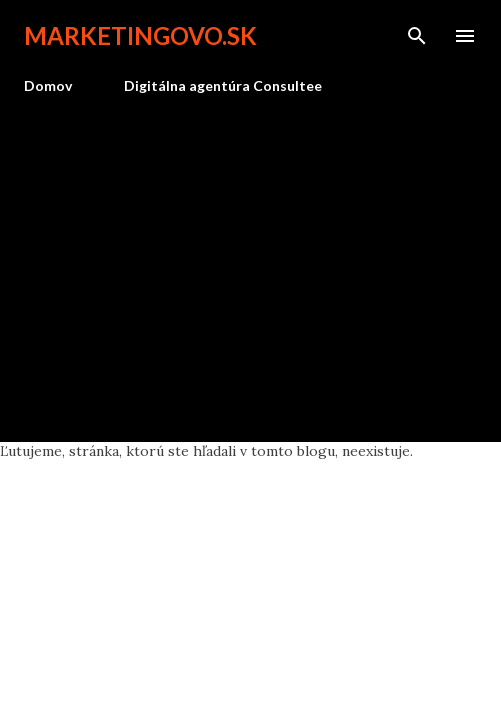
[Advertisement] (250, 260)
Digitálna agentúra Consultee (223, 85)
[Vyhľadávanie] (417, 36)
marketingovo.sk (140, 35)
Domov (48, 85)
